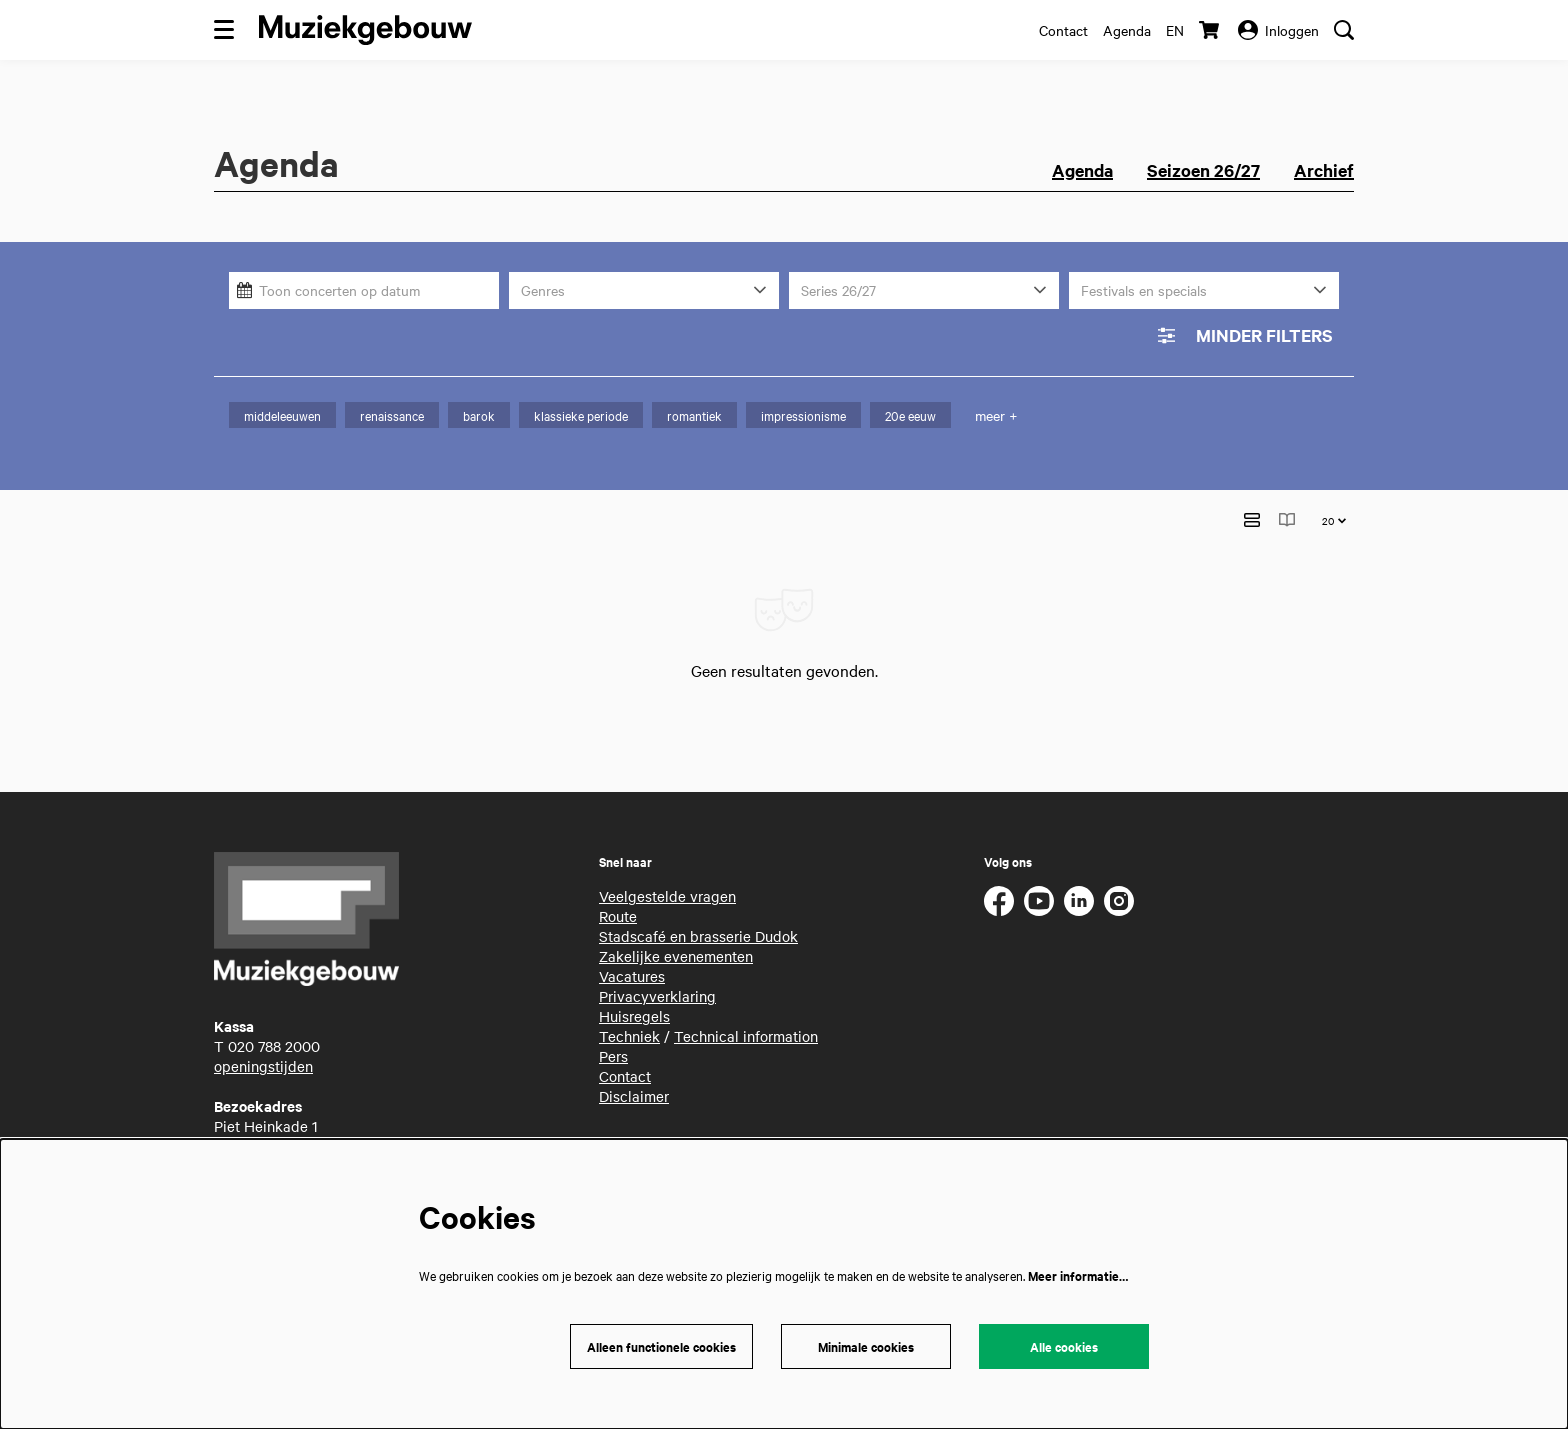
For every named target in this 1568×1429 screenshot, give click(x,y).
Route (618, 884)
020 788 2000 (274, 1014)
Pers (613, 1024)
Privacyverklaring (657, 964)
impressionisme (803, 415)
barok (479, 415)
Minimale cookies (866, 1346)
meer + (996, 415)
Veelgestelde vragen (667, 864)
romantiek (694, 415)
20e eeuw (910, 415)
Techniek (629, 1004)
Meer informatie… (1078, 1275)
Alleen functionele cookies (661, 1346)
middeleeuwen (282, 415)
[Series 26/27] (924, 290)
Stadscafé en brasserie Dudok (698, 904)
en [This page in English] (1175, 30)
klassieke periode (581, 415)
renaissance (392, 415)
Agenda (1127, 30)
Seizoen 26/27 (1203, 170)
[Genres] (644, 290)
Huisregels (634, 984)
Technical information (746, 1004)
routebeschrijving (272, 1134)
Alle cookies (1064, 1346)
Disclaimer (634, 1064)
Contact (1063, 30)
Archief (1324, 170)
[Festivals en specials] (1204, 290)
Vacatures (632, 944)
